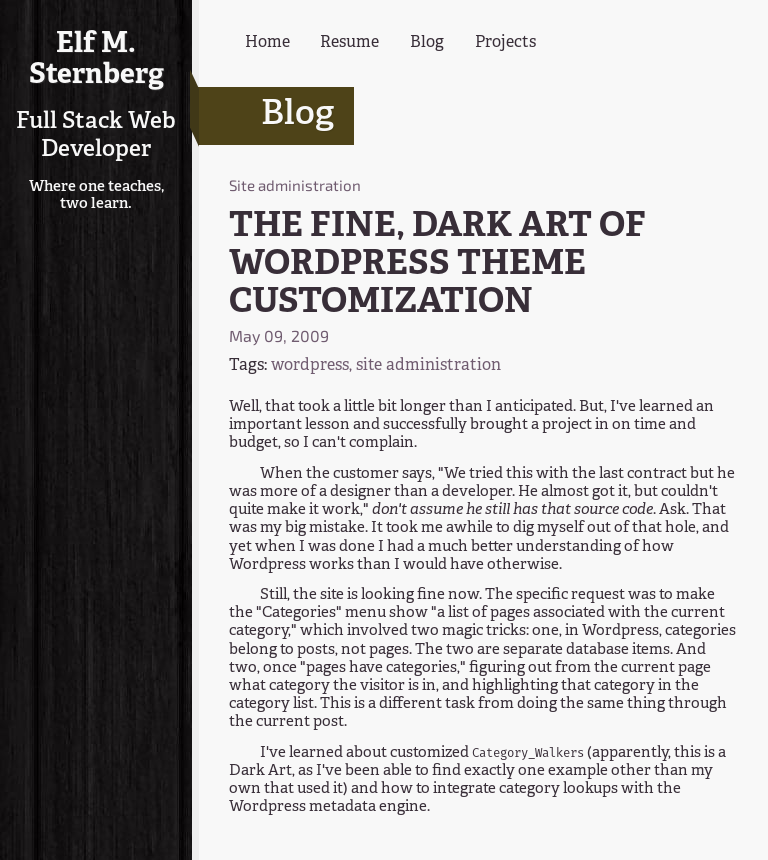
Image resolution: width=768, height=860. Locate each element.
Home (267, 43)
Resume (349, 43)
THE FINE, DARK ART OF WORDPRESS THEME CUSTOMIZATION (437, 265)
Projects (505, 43)
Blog (427, 43)
